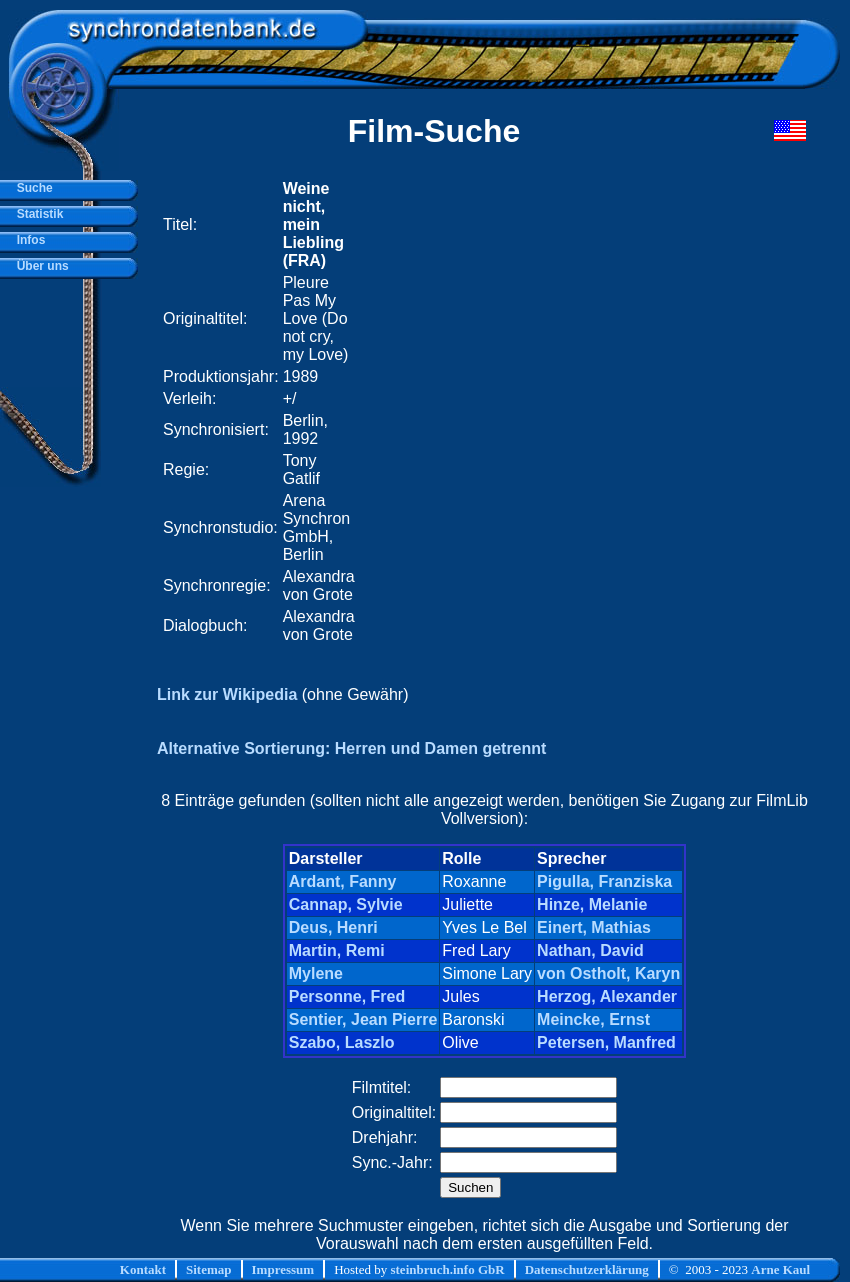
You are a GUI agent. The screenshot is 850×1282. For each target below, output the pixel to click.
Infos (27, 240)
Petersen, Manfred (606, 1042)
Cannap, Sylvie (346, 904)
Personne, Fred (347, 996)
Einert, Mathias (594, 927)
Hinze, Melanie (592, 904)
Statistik (36, 214)
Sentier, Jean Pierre (363, 1019)
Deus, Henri (333, 927)
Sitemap (209, 1269)
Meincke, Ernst (593, 1019)
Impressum (283, 1269)
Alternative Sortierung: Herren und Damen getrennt (351, 748)
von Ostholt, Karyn (608, 973)
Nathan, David (590, 950)
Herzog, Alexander (607, 996)
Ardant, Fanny (343, 881)
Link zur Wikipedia (227, 694)
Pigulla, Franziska (604, 881)
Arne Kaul (780, 1269)
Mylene (316, 973)
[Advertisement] (544, 412)
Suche (31, 188)
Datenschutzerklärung (587, 1269)
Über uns (39, 266)
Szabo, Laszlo (342, 1042)
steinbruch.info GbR (447, 1269)
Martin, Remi (337, 950)
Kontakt (143, 1269)
